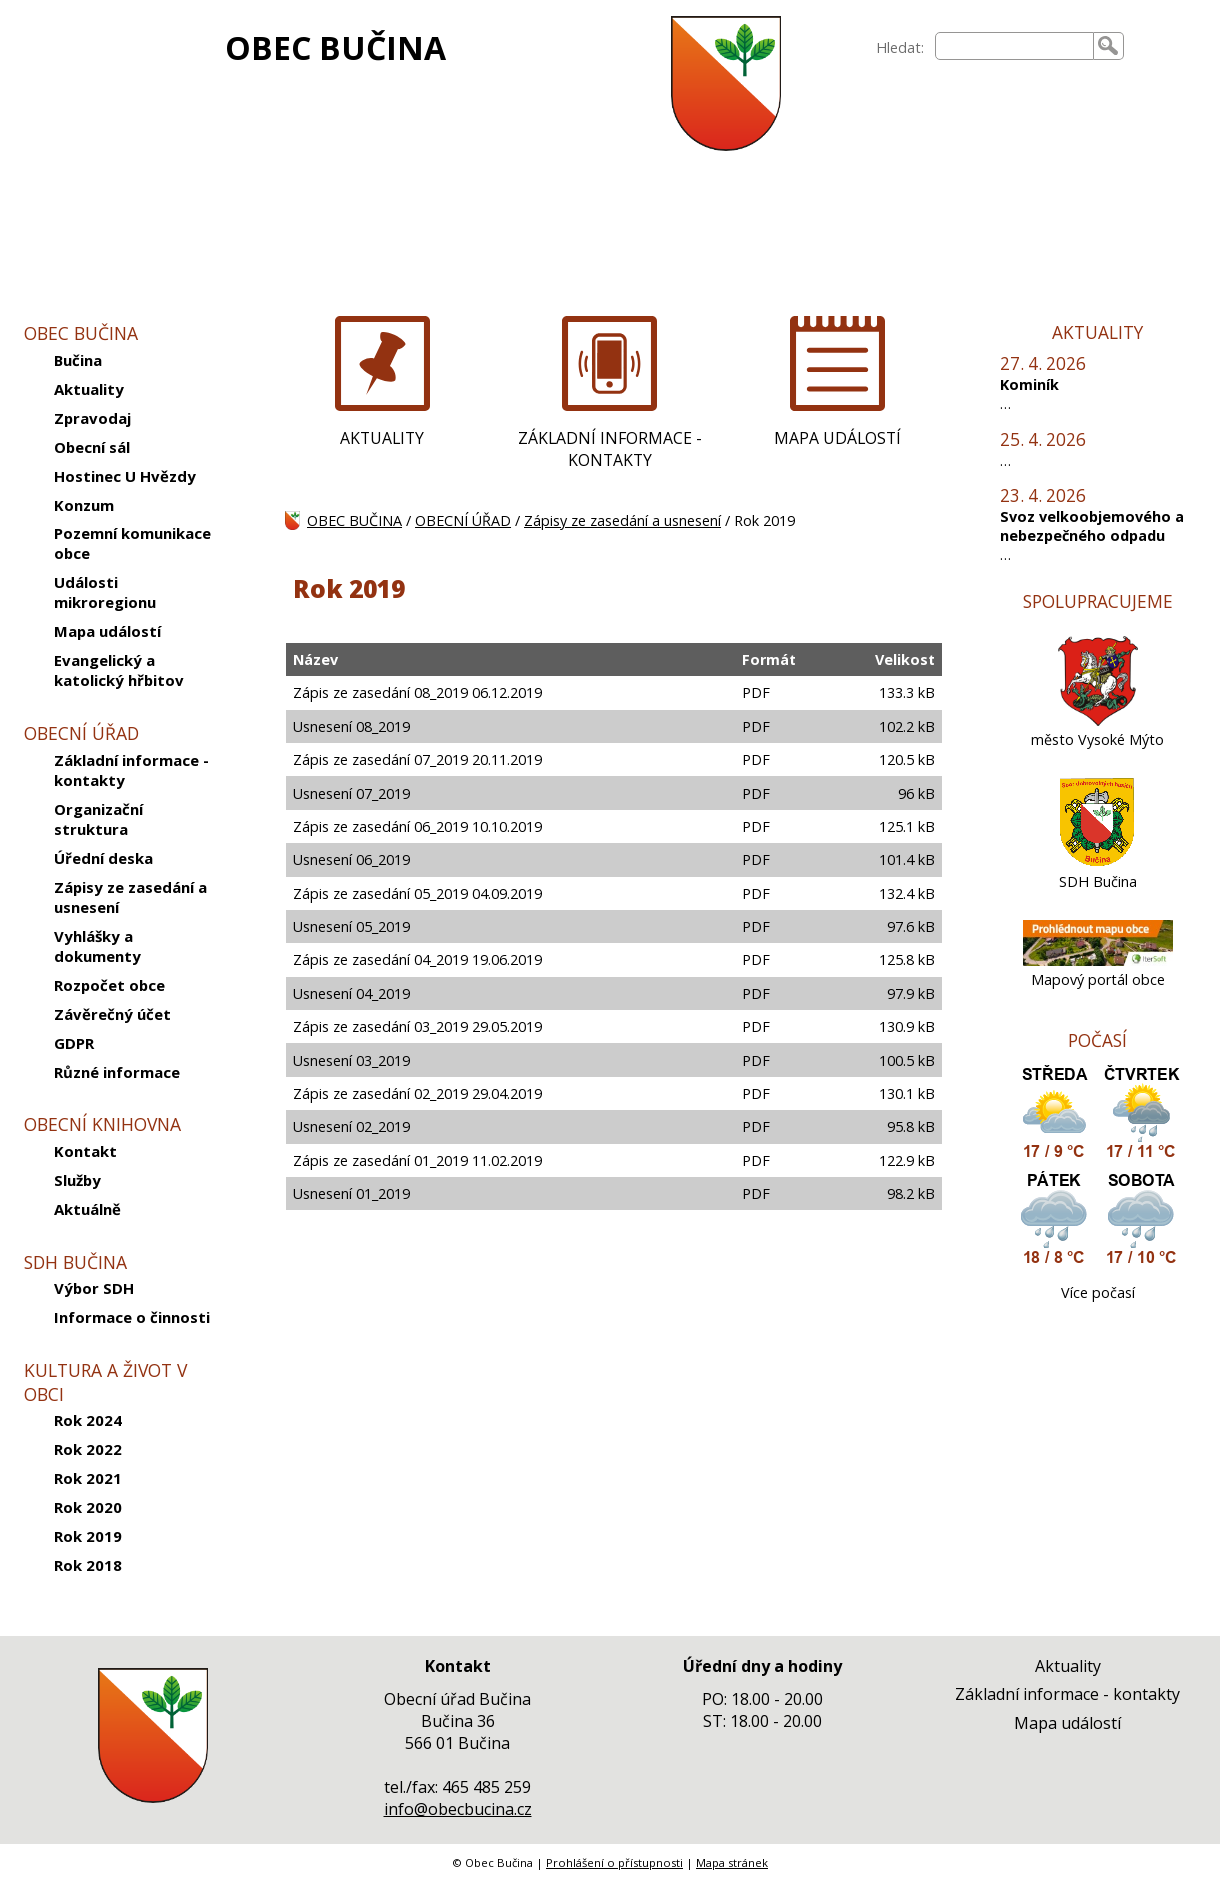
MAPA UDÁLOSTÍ (837, 438)
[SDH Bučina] (1097, 862)
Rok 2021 (88, 1478)
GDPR (74, 1043)
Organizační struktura (98, 819)
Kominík (1029, 384)
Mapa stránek (732, 1862)
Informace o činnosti (132, 1317)
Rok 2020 (88, 1507)
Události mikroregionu (105, 592)
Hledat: (900, 47)
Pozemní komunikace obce (132, 543)
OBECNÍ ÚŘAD (463, 520)
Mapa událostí (107, 631)
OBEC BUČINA (335, 47)
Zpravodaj (92, 418)
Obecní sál (92, 447)
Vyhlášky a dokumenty (97, 946)
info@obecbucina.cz (458, 1809)
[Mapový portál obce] (1098, 960)
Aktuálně (87, 1209)
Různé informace (117, 1072)
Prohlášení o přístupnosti (614, 1862)
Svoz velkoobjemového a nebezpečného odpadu (1092, 526)
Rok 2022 (88, 1449)
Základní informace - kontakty (131, 770)
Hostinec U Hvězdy (125, 476)
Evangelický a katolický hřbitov (119, 670)
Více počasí (1098, 1292)
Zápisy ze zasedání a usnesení (130, 897)
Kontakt (85, 1151)
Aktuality (89, 389)
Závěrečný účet (112, 1014)
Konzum (84, 505)
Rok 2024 (88, 1420)
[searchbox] (1014, 46)
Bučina (78, 360)
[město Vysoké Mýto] (1098, 720)
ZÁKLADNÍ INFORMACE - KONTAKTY (610, 449)
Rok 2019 (88, 1536)
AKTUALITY (382, 438)
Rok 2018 (88, 1565)
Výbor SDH (94, 1288)
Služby (77, 1180)
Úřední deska (103, 858)
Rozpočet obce (109, 985)
